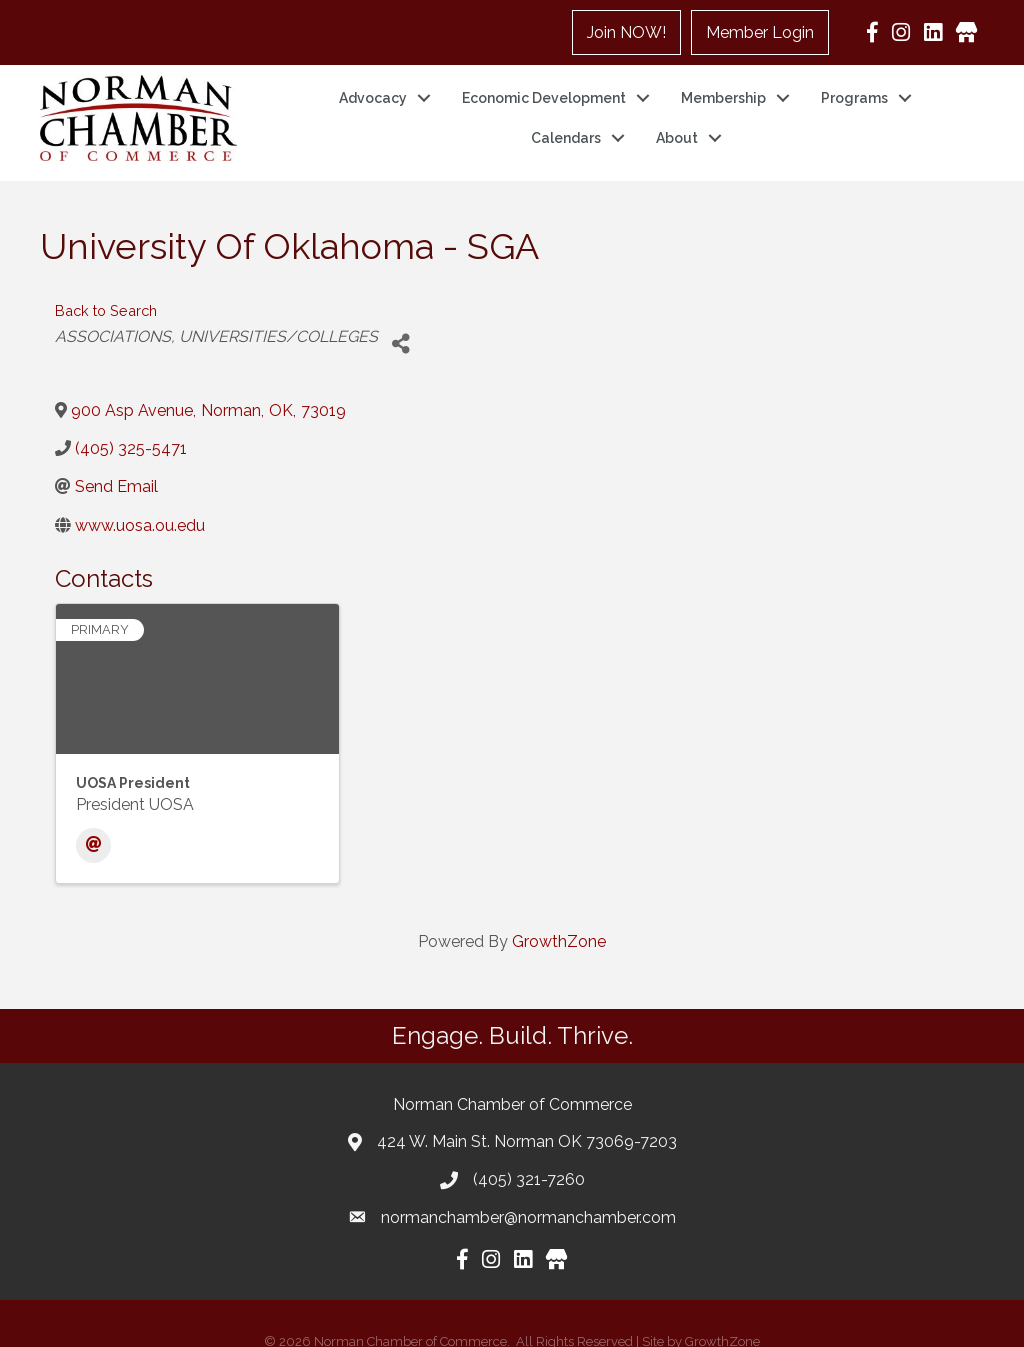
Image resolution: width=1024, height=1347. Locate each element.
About (677, 125)
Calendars (566, 125)
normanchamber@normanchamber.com (528, 1192)
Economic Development (544, 85)
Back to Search (106, 285)
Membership (723, 85)
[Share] (400, 319)
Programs (854, 85)
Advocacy (373, 85)
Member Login (760, 32)
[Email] (93, 820)
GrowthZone (559, 916)
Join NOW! (626, 32)
